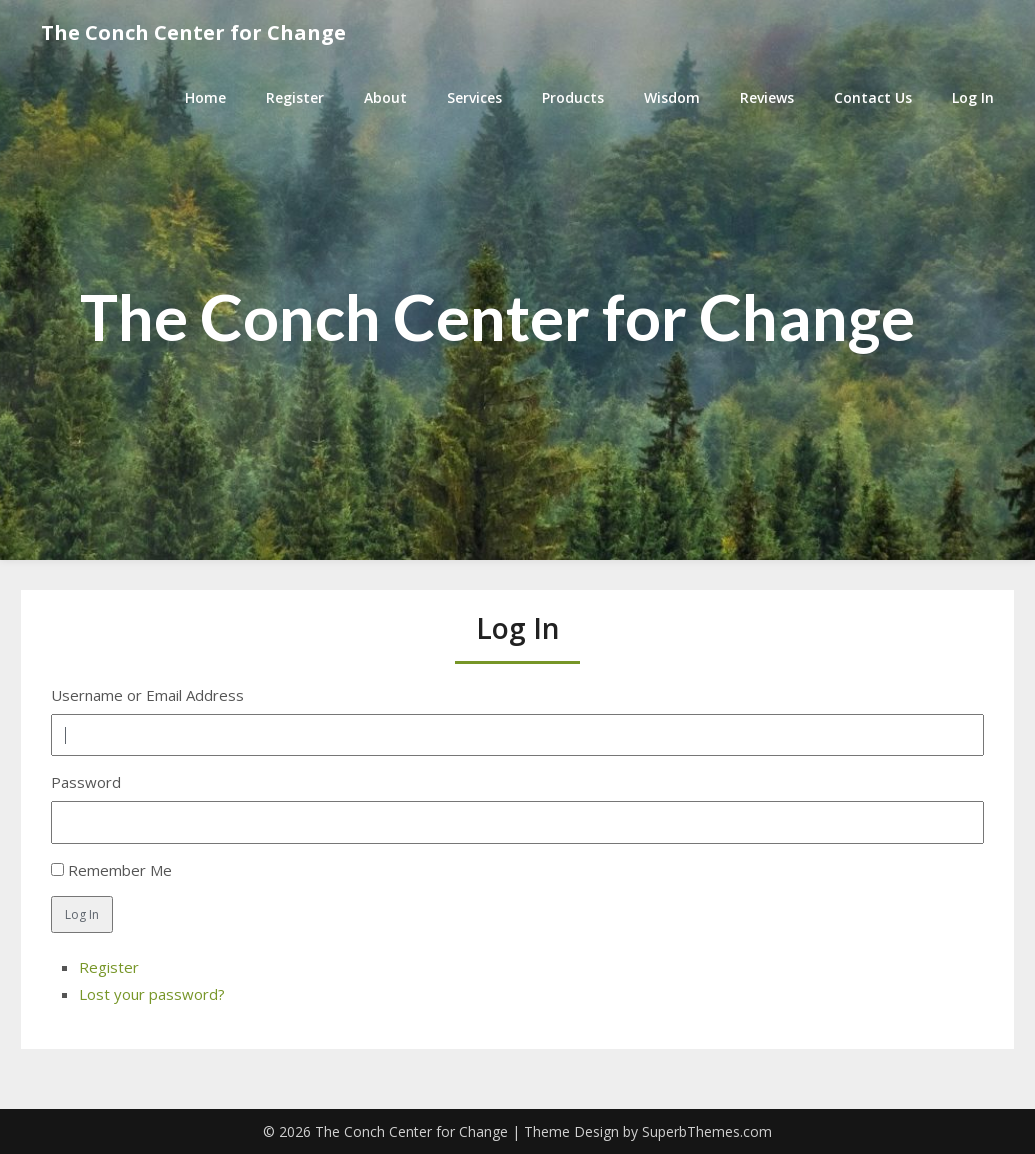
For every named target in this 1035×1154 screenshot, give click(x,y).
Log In (973, 97)
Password (86, 782)
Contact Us (873, 97)
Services (474, 97)
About (385, 97)
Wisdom (672, 97)
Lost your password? (152, 994)
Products (573, 97)
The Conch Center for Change (193, 32)
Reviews (767, 97)
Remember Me (120, 870)
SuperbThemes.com (707, 1131)
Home (205, 97)
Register (295, 97)
